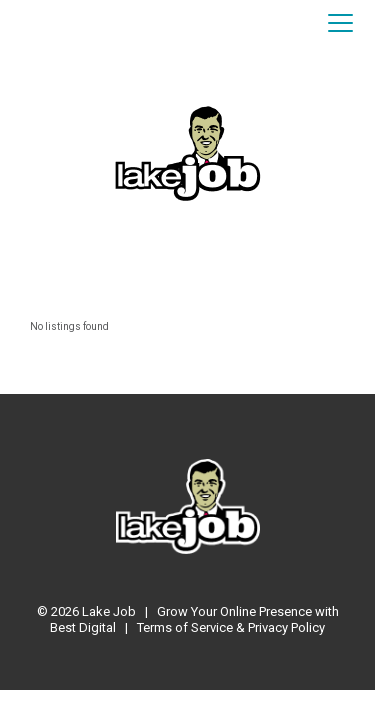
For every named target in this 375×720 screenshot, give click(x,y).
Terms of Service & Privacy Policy (231, 627)
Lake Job (109, 611)
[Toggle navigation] (340, 24)
